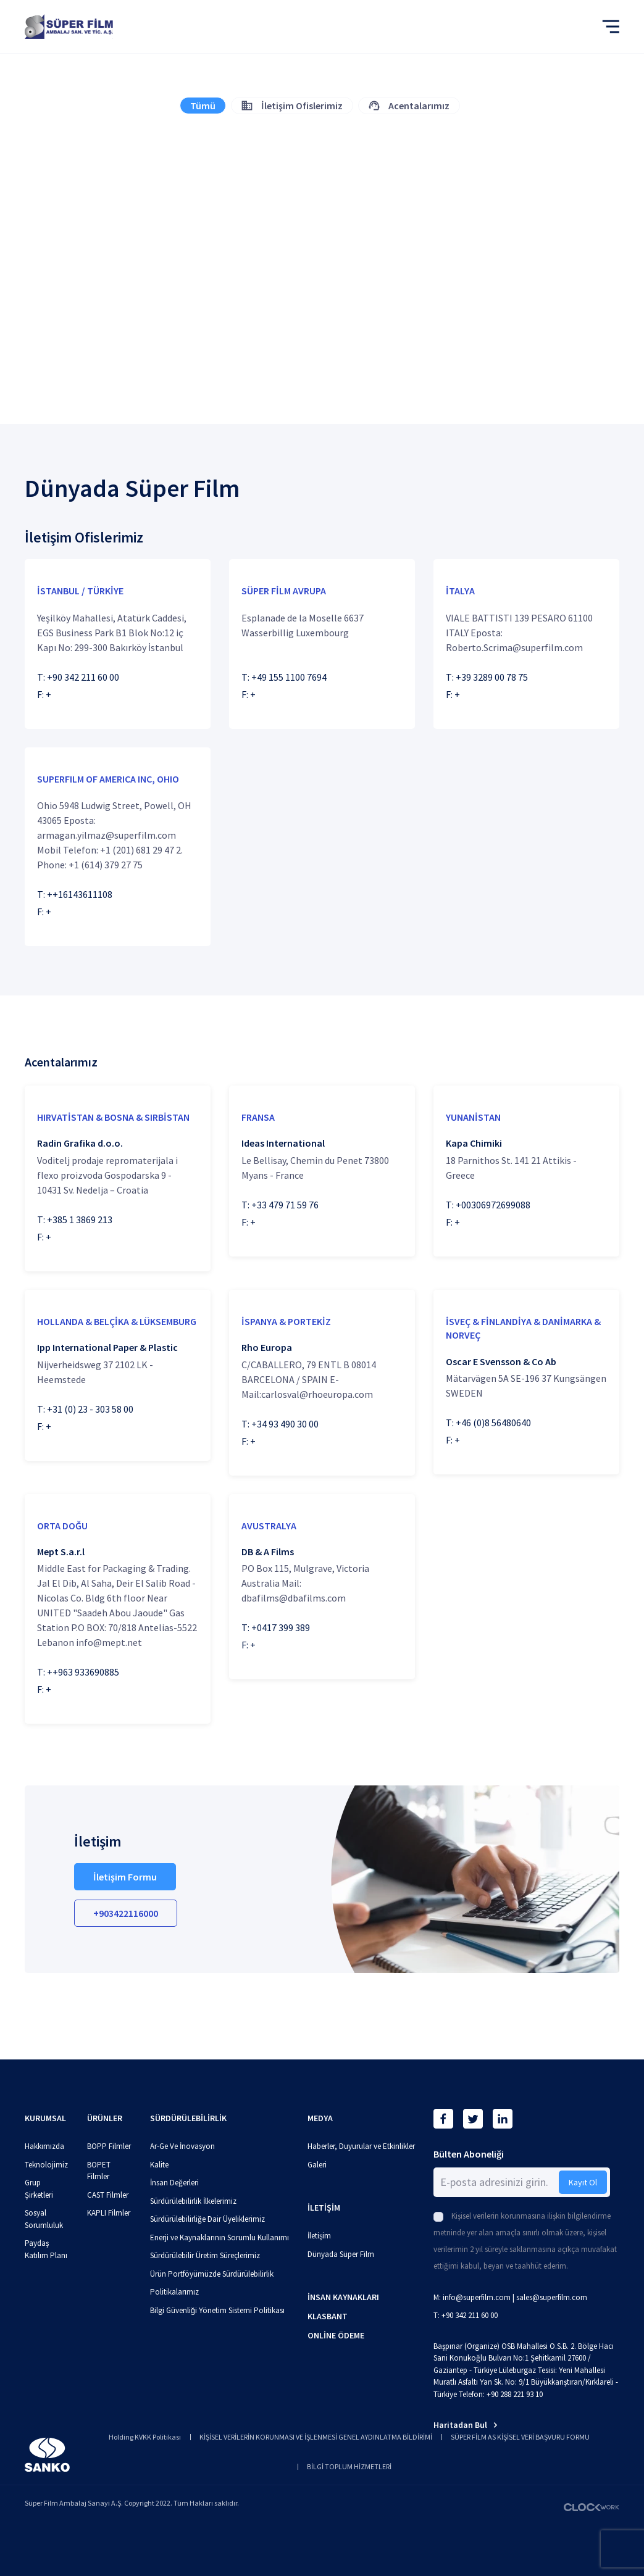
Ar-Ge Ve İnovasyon (182, 2146)
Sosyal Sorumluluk (44, 2219)
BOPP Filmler (109, 2146)
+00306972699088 (493, 1205)
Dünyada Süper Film (340, 2254)
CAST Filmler (107, 2195)
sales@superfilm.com (551, 2297)
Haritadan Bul (465, 2424)
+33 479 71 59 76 (285, 1205)
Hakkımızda (44, 2146)
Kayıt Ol (583, 2182)
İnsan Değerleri (174, 2182)
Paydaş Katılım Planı (46, 2249)
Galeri (317, 2164)
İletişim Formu (125, 1877)
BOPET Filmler (99, 2170)
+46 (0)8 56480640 (493, 1422)
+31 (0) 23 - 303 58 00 (90, 1409)
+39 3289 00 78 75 (492, 677)
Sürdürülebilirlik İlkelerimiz (193, 2201)
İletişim (319, 2235)
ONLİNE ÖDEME (335, 2335)
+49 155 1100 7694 (289, 677)
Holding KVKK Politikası (145, 2436)
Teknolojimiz (46, 2164)
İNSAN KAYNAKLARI (343, 2297)
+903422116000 (125, 1913)
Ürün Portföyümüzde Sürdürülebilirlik (212, 2274)
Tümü (202, 105)
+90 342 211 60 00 (83, 677)
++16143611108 (79, 894)
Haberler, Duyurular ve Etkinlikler (361, 2146)
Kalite (159, 2164)
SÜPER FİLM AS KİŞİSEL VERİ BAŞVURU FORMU (520, 2436)
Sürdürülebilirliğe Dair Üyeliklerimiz (207, 2219)
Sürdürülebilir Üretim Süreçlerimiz (205, 2255)
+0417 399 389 (280, 1627)
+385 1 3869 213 (79, 1219)
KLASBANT (327, 2316)
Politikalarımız (174, 2292)
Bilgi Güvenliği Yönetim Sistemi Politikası (217, 2310)
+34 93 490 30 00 (285, 1424)
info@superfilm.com (477, 2297)
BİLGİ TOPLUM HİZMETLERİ (349, 2466)
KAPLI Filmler (108, 2213)
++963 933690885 (83, 1672)
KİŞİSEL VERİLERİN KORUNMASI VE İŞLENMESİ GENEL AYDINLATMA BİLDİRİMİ (315, 2436)
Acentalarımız (409, 105)
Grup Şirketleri (39, 2188)
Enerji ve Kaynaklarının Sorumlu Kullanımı (219, 2237)
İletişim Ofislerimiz (292, 105)
